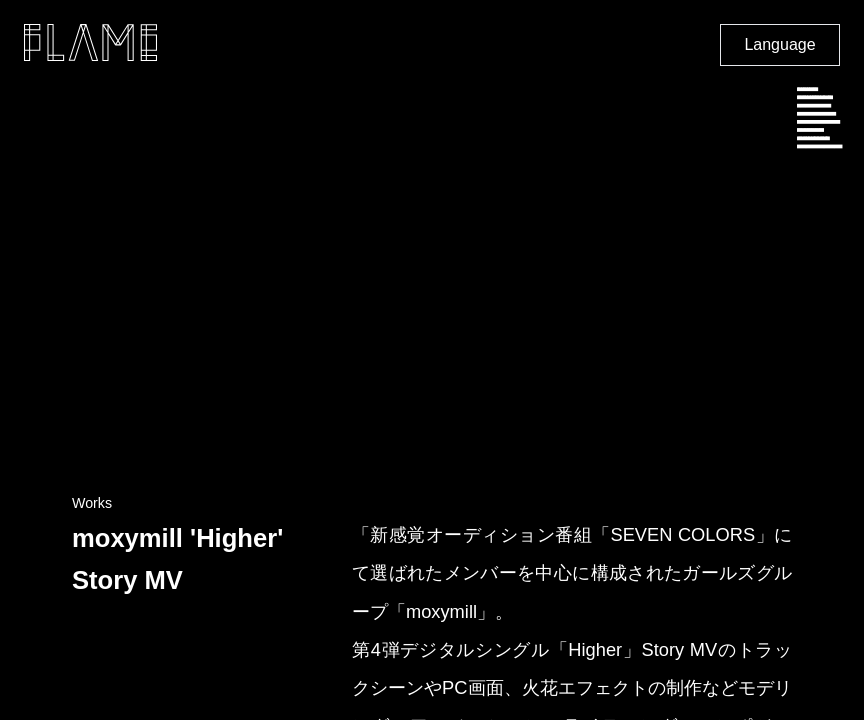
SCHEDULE (814, 98)
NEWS (807, 89)
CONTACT (813, 138)
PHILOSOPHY (818, 122)
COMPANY (814, 106)
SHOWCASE (816, 114)
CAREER (810, 130)
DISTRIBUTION (819, 146)
